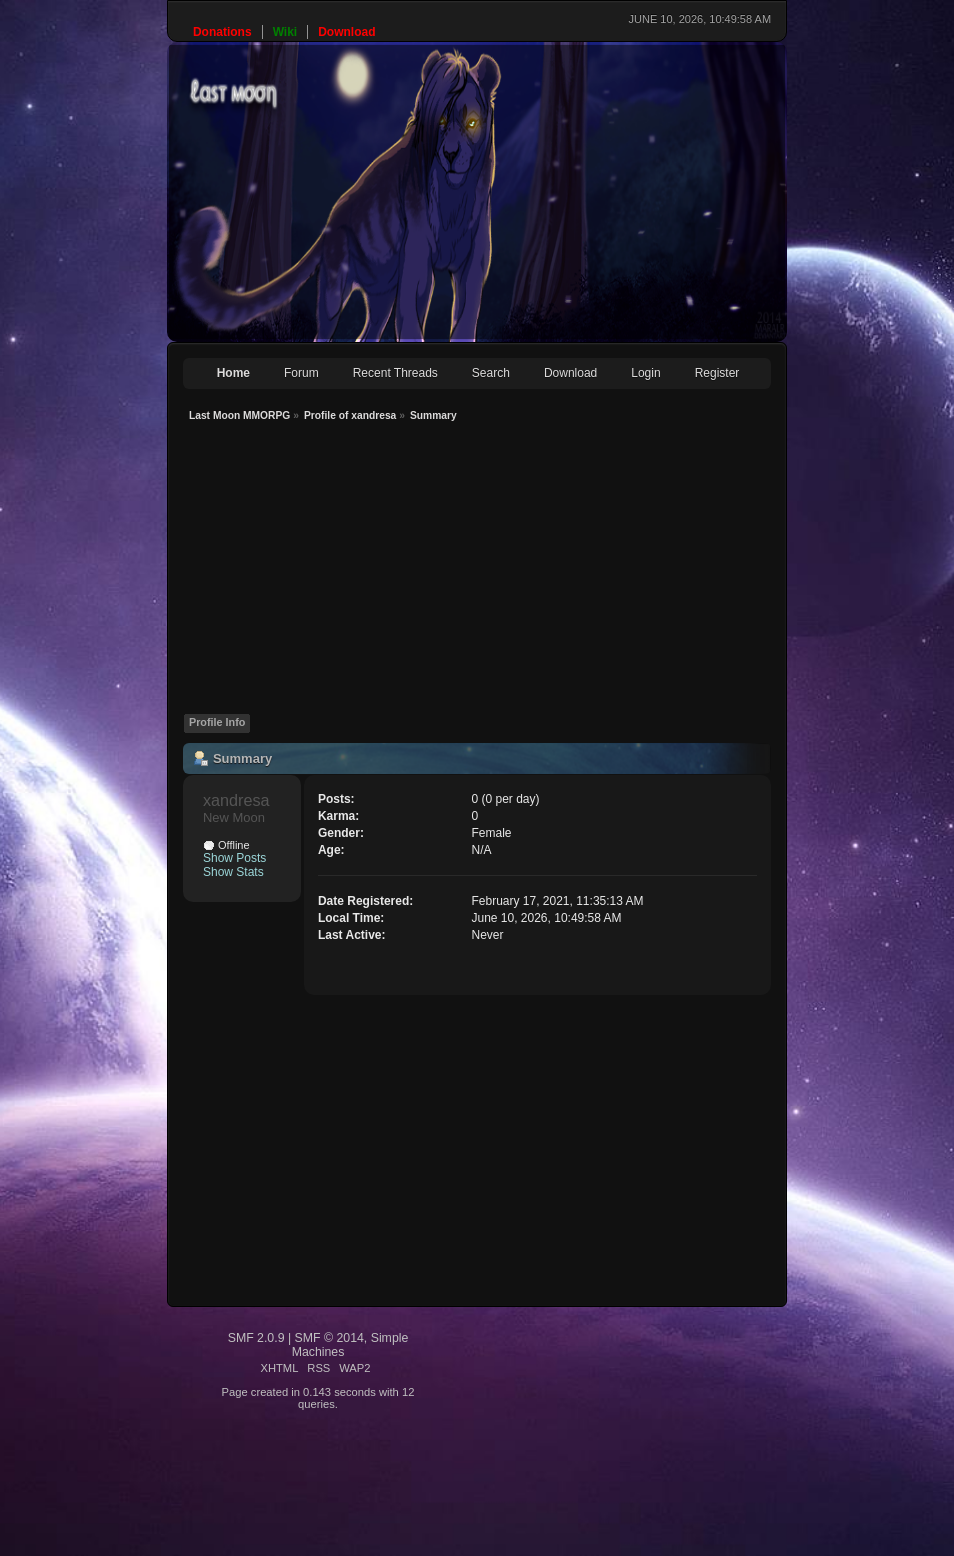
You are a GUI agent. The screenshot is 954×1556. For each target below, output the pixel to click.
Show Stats (233, 872)
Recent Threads (395, 373)
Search (491, 373)
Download (570, 373)
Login (645, 373)
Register (717, 373)
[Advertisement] (500, 573)
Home (233, 373)
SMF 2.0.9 (256, 1338)
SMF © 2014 (329, 1338)
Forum (301, 373)
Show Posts (234, 858)
